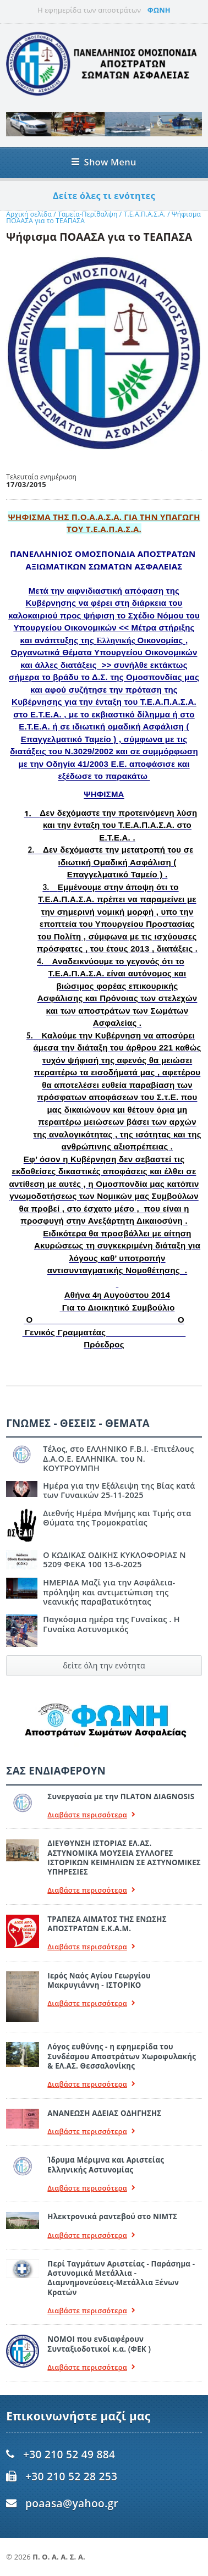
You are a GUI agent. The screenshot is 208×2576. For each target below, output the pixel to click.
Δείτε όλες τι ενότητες (104, 196)
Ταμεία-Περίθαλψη (87, 214)
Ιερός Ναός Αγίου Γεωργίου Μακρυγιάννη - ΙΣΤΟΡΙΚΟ (98, 1980)
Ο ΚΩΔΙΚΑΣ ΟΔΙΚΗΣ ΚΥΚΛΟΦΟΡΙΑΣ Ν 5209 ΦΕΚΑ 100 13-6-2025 (114, 1559)
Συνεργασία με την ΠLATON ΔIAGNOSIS (120, 1796)
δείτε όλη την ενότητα (104, 1665)
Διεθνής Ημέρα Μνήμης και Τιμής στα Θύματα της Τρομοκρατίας (117, 1518)
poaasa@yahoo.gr (71, 2503)
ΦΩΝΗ (159, 10)
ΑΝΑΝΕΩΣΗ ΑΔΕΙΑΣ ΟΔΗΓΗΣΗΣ (104, 2113)
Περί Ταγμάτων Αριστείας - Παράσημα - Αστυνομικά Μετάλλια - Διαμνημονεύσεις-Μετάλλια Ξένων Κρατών (121, 2278)
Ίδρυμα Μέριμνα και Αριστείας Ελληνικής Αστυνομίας (105, 2164)
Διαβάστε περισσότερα (91, 1814)
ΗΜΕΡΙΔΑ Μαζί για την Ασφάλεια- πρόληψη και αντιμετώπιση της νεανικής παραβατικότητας (109, 1592)
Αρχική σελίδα (29, 214)
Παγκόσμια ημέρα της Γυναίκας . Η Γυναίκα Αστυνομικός (111, 1624)
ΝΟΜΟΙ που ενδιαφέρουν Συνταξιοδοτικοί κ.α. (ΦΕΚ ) (99, 2343)
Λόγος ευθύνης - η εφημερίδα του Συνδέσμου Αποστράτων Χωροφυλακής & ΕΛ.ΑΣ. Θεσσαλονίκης (121, 2056)
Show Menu (104, 162)
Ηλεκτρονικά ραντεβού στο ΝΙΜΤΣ (112, 2216)
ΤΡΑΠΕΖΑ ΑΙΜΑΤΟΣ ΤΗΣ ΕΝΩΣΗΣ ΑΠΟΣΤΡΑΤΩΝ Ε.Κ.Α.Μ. (106, 1923)
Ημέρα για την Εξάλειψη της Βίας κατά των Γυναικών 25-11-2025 (119, 1490)
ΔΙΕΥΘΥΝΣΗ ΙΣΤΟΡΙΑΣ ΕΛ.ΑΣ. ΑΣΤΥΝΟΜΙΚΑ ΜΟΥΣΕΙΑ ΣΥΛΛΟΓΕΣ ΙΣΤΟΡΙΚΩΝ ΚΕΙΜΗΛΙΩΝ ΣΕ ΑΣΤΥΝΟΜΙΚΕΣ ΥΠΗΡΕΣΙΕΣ (123, 1857)
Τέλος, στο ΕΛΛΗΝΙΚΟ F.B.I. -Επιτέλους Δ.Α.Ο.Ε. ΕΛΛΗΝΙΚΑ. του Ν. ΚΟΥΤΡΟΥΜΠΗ (118, 1458)
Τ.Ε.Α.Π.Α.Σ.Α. (145, 214)
